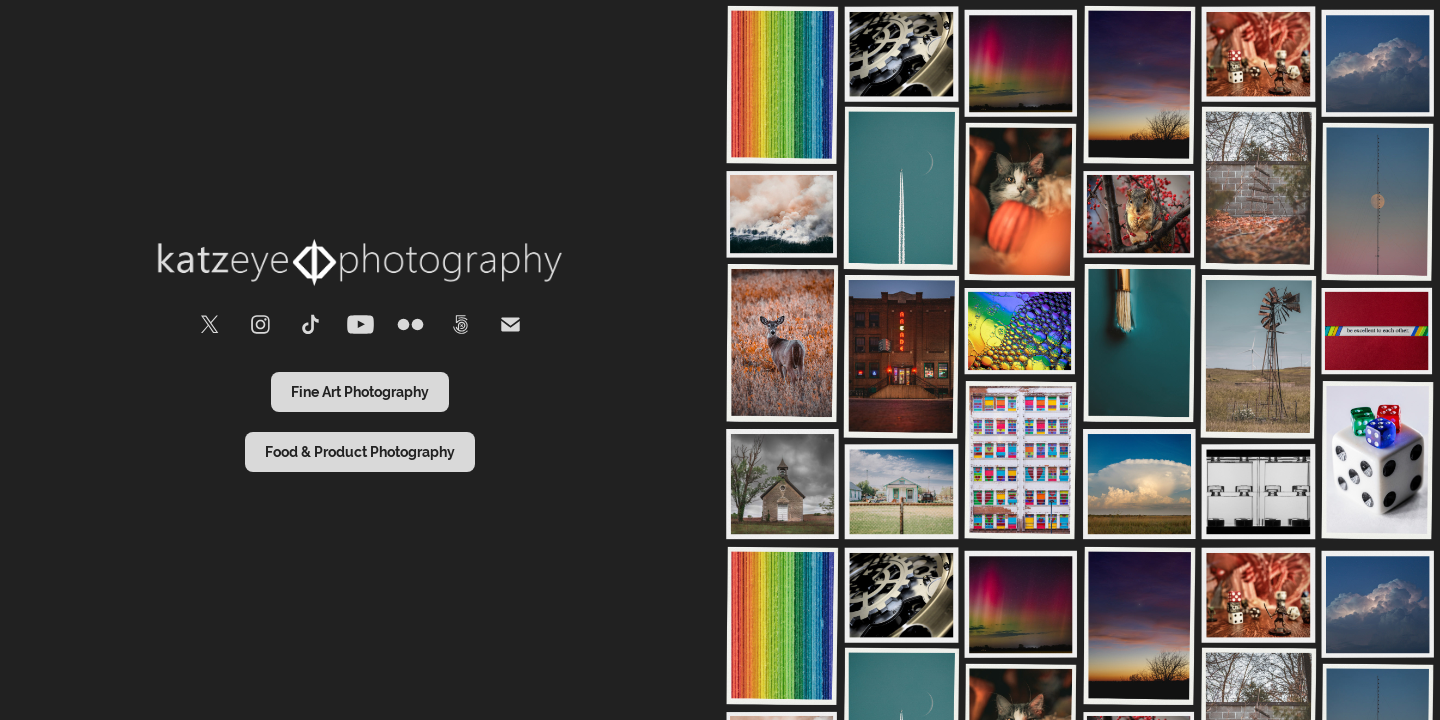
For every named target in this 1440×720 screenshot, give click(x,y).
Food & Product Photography (360, 452)
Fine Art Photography (360, 392)
